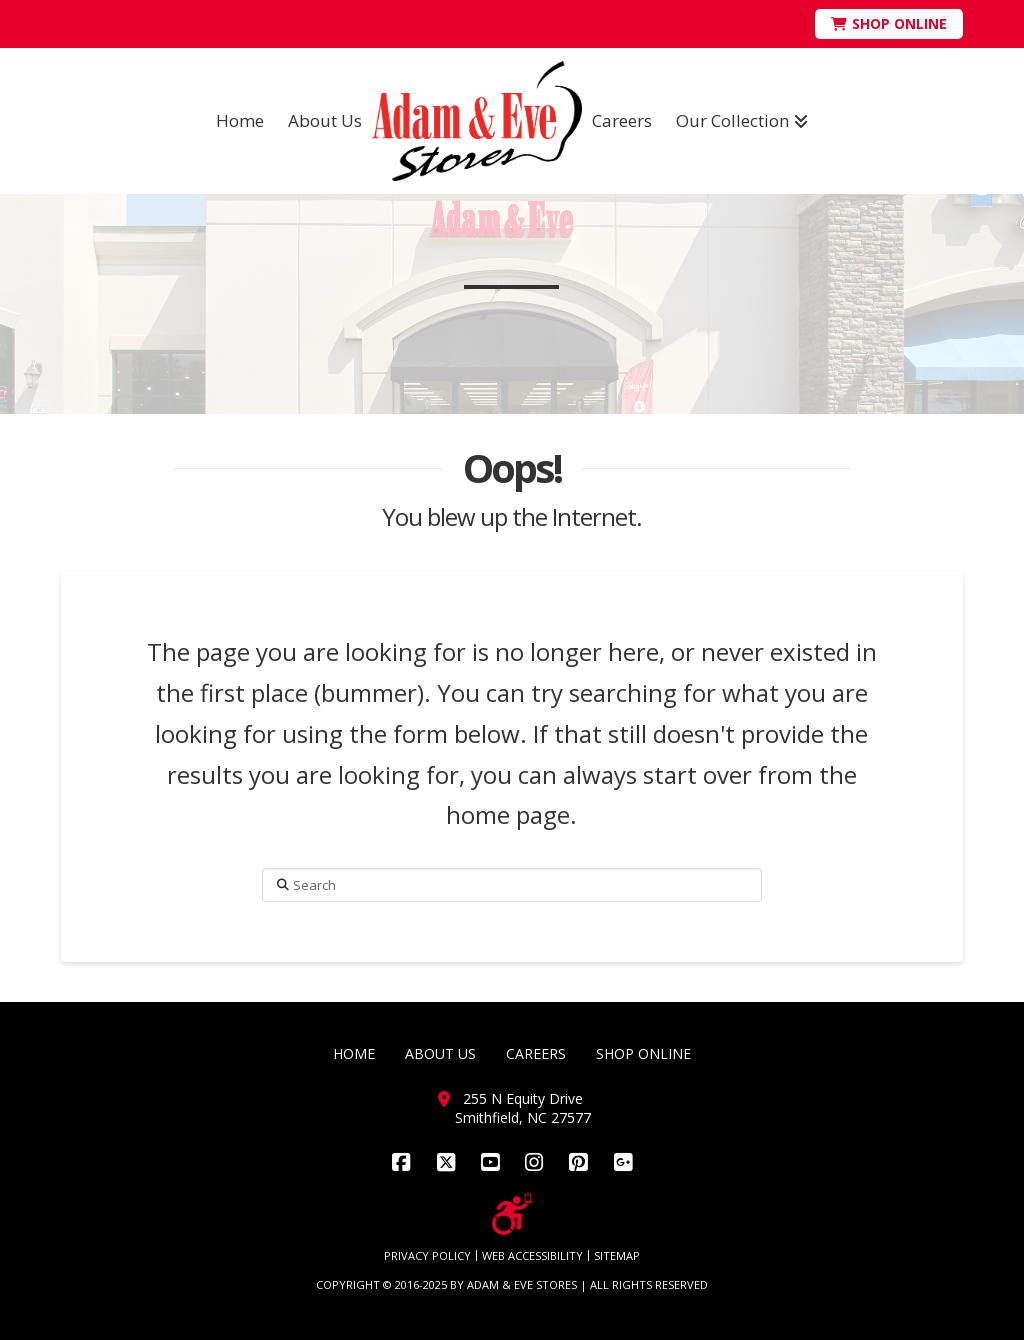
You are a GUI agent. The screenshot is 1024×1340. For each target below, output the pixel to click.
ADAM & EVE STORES (522, 1284)
